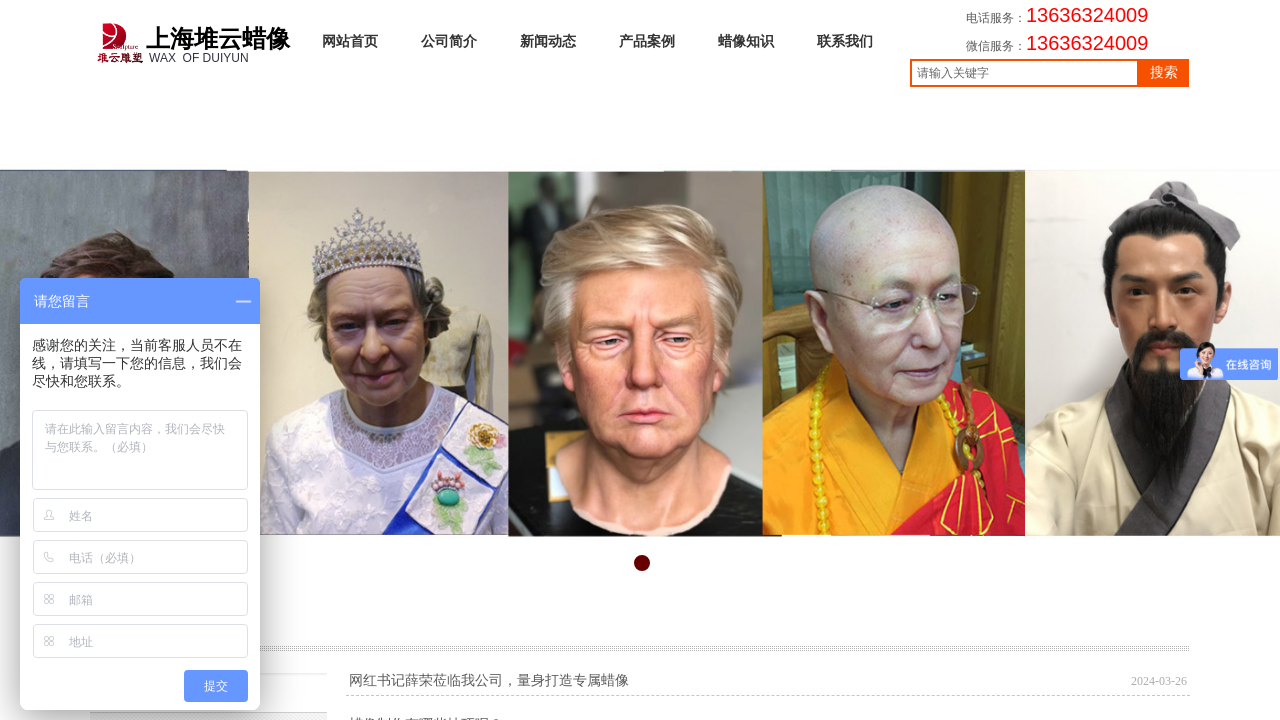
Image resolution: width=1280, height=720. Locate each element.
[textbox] (1024, 73)
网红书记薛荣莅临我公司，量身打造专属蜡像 (489, 680)
